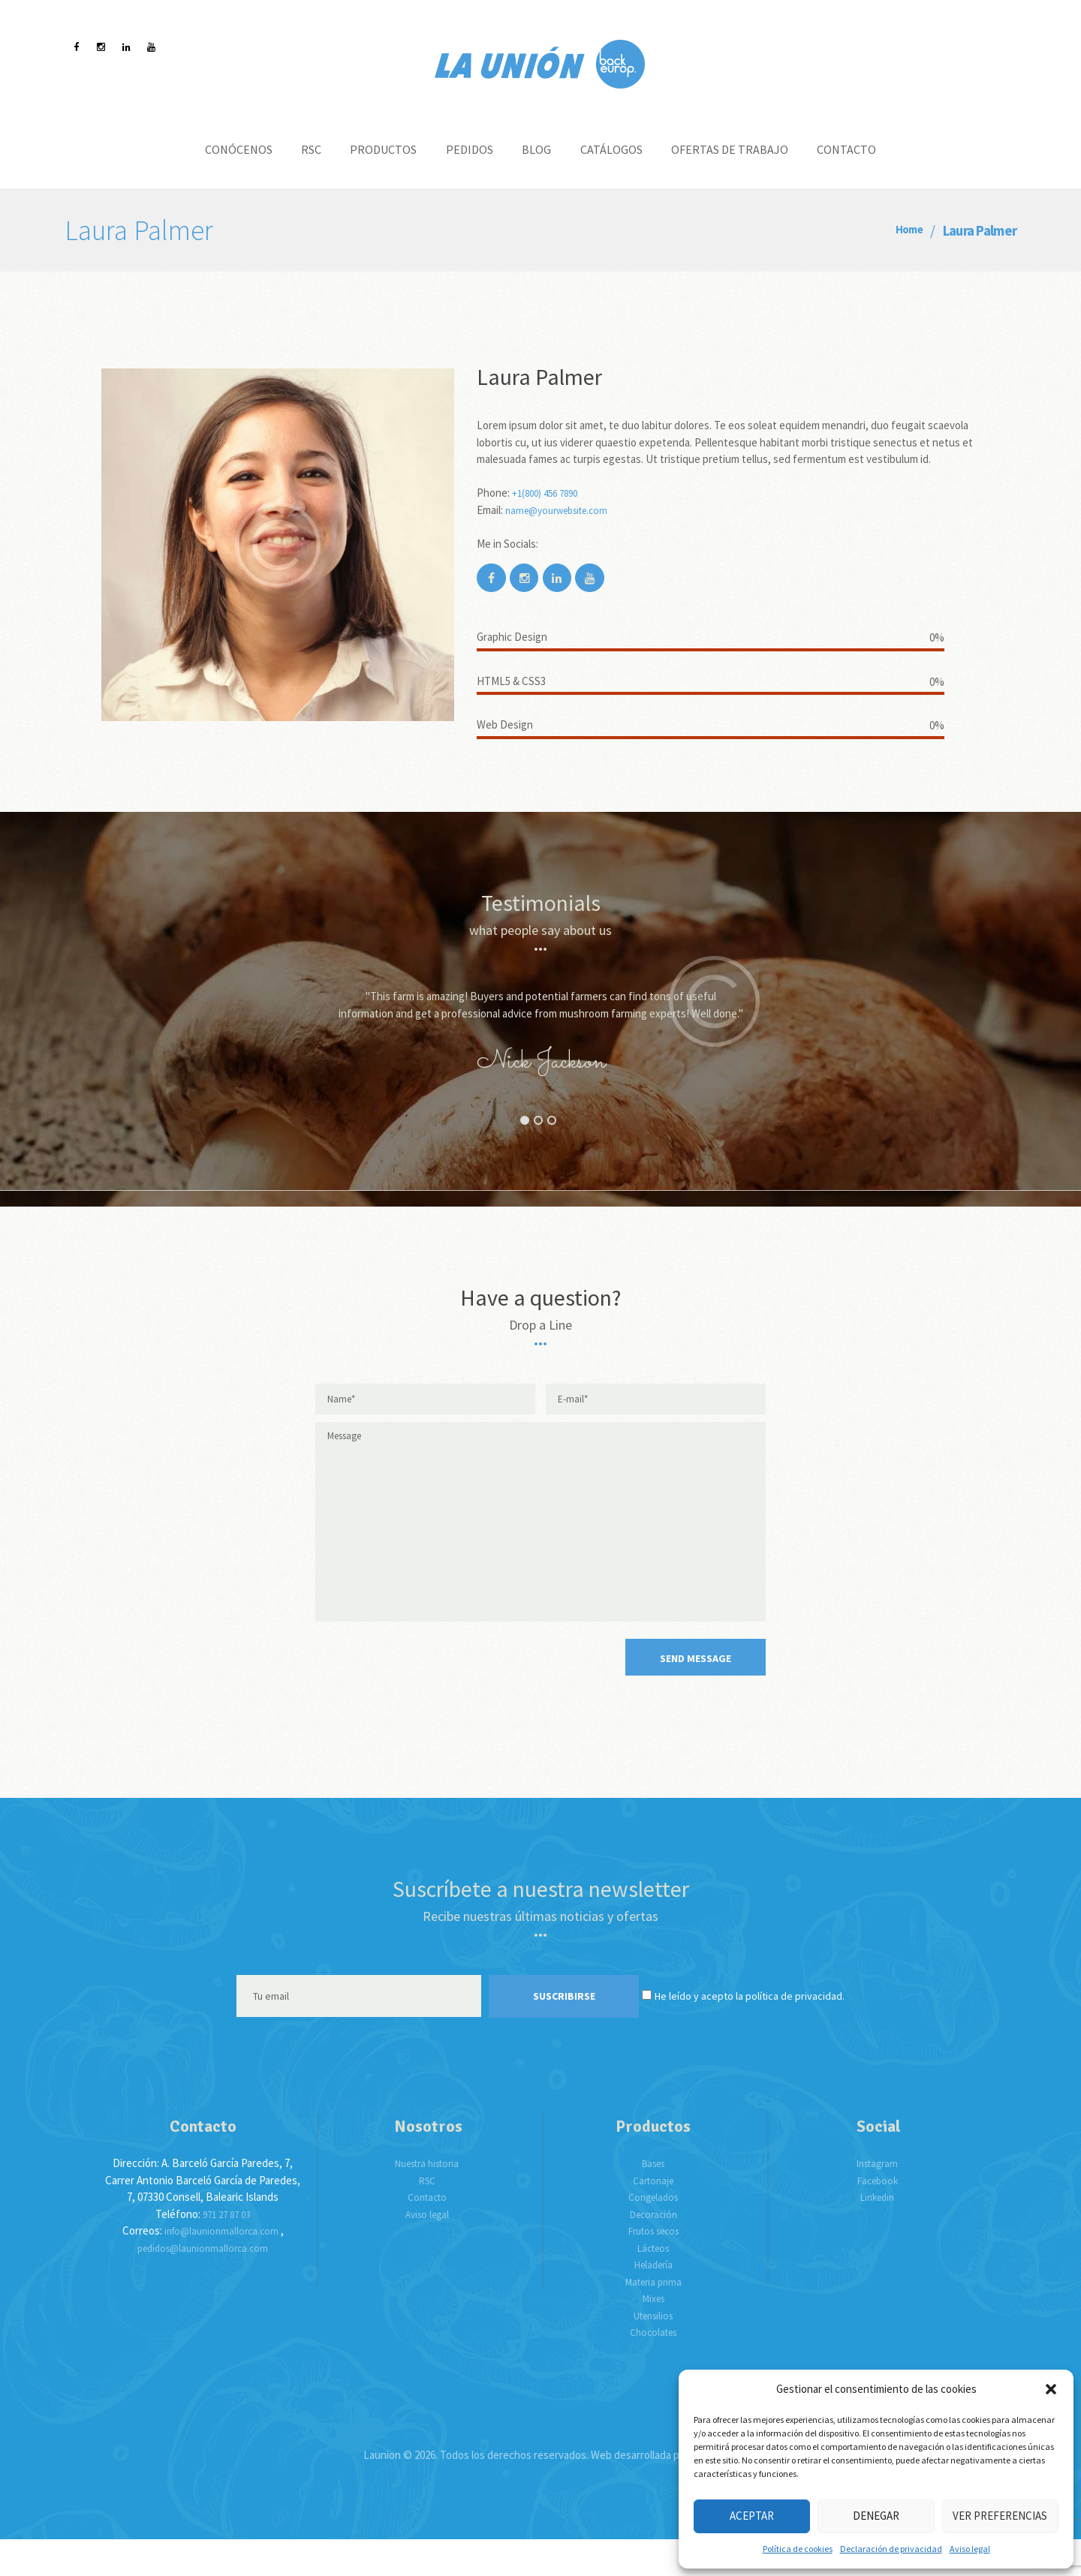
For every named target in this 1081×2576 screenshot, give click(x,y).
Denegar (876, 2515)
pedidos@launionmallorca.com (202, 2284)
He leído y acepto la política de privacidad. (777, 2032)
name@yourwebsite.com (563, 510)
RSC (427, 2216)
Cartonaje (653, 2216)
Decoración (653, 2250)
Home (905, 231)
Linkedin (877, 2233)
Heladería (653, 2300)
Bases (653, 2199)
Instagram (877, 2199)
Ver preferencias (1000, 2515)
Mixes (653, 2334)
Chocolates (653, 2368)
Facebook (877, 2216)
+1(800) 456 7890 (549, 492)
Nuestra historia (427, 2199)
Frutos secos (653, 2266)
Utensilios (653, 2351)
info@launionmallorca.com (221, 2266)
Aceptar (752, 2515)
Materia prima (653, 2317)
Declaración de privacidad (891, 2548)
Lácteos (653, 2284)
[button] (1050, 2389)
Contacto (427, 2233)
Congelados (653, 2233)
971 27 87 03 (227, 2250)
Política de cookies (798, 2548)
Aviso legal (970, 2548)
